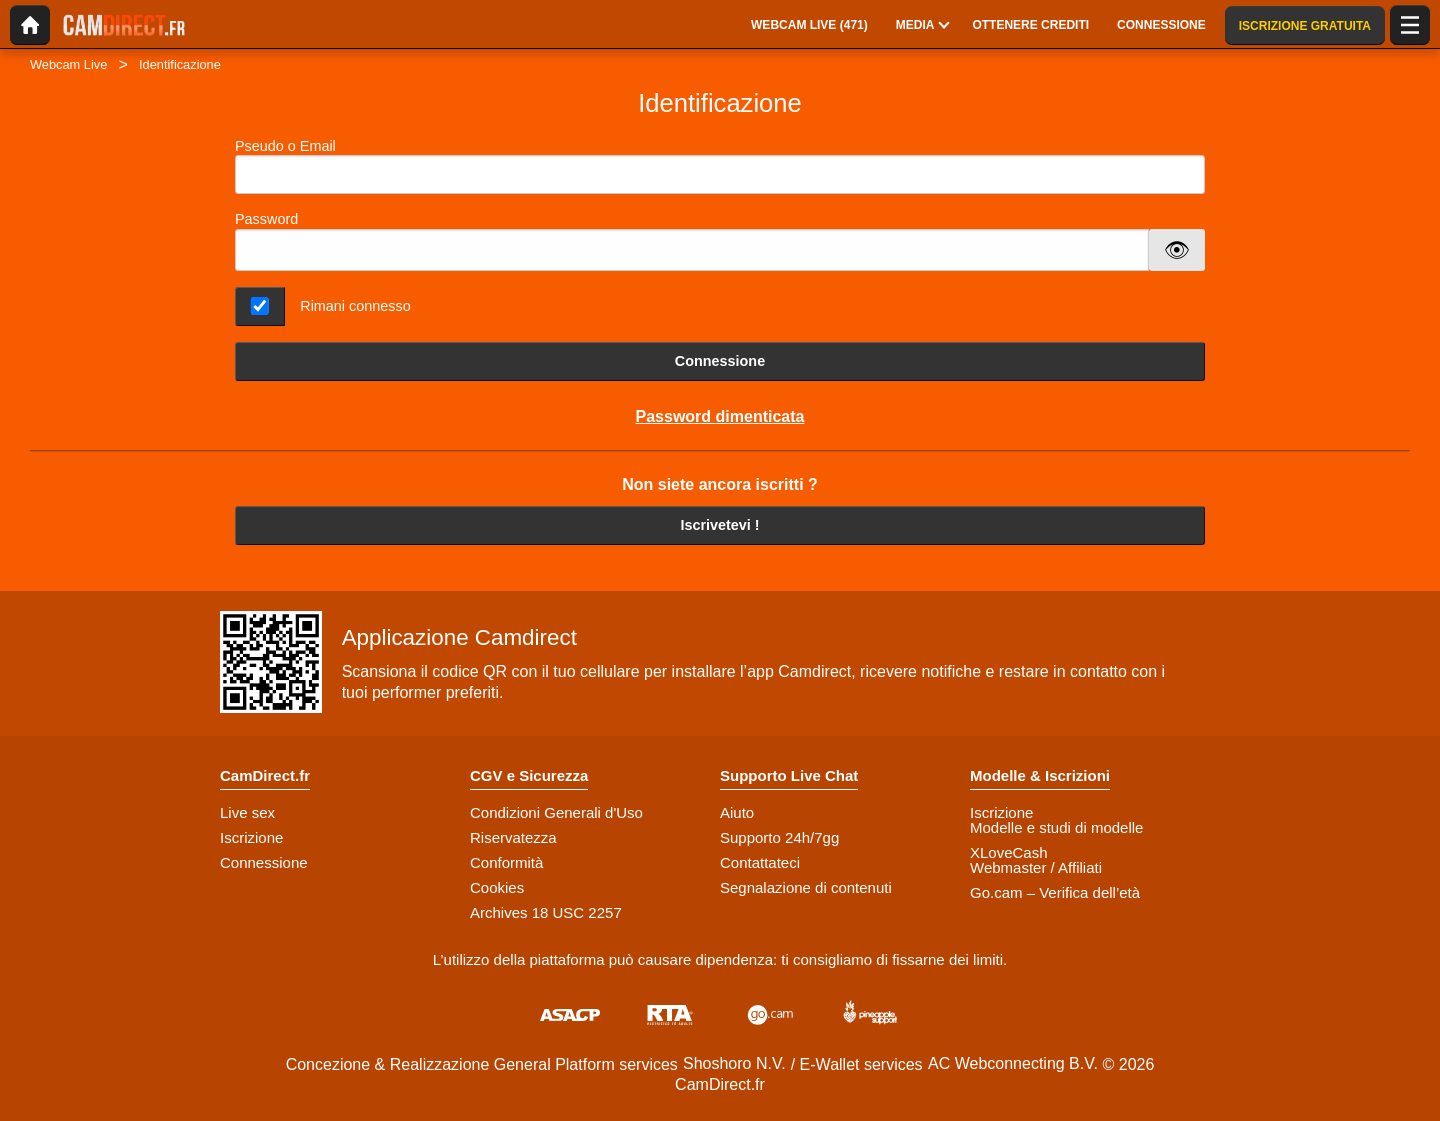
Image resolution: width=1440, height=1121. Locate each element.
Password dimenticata (720, 416)
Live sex (247, 812)
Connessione (720, 361)
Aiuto (737, 812)
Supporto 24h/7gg (779, 837)
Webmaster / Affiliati (1036, 867)
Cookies (497, 887)
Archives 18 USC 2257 (546, 912)
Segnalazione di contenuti (806, 887)
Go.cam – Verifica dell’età (1055, 892)
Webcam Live (68, 64)
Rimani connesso (355, 306)
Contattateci (760, 862)
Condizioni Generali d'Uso (556, 812)
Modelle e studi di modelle (1056, 827)
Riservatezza (513, 837)
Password (266, 219)
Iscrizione (251, 837)
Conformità (506, 862)
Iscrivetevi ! (719, 525)
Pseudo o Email (720, 166)
